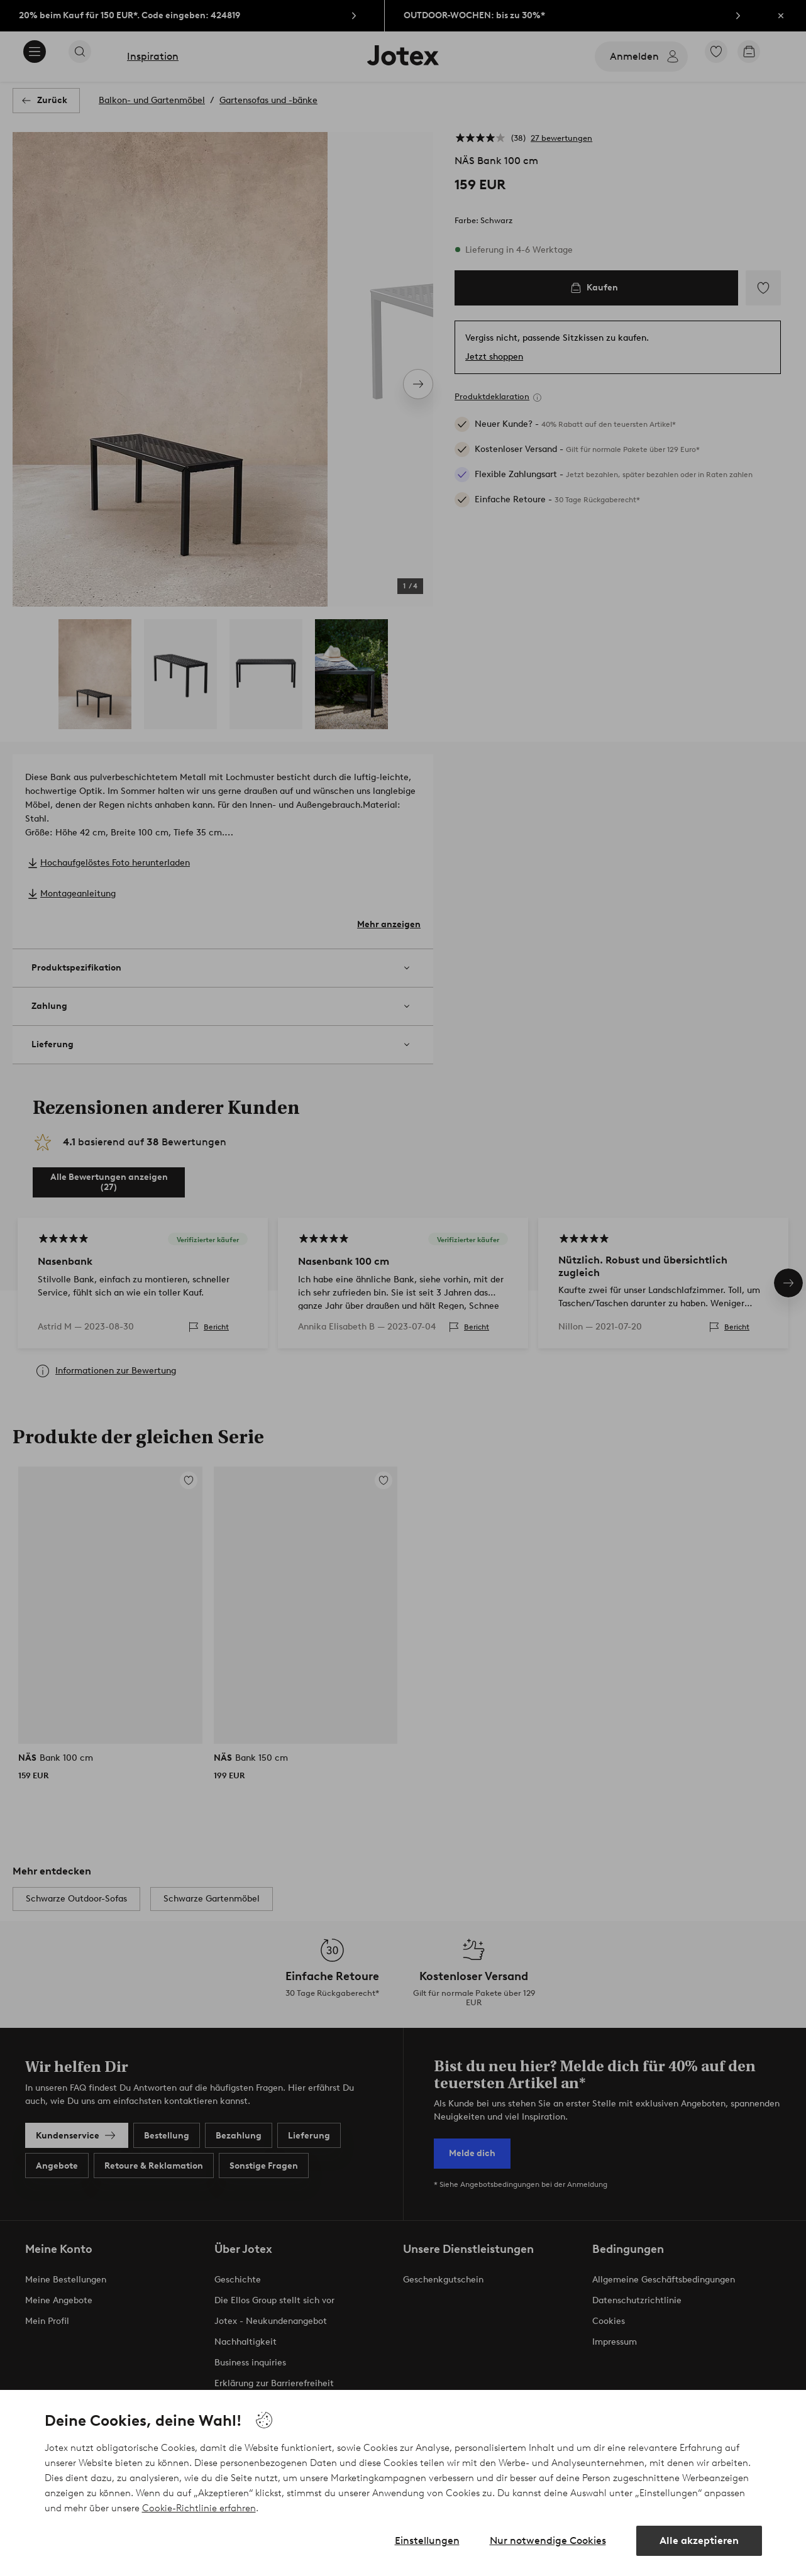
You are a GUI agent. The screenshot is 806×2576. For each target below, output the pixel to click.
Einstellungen (427, 2540)
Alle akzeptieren (699, 2540)
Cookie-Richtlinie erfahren (199, 2508)
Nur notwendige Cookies (548, 2540)
